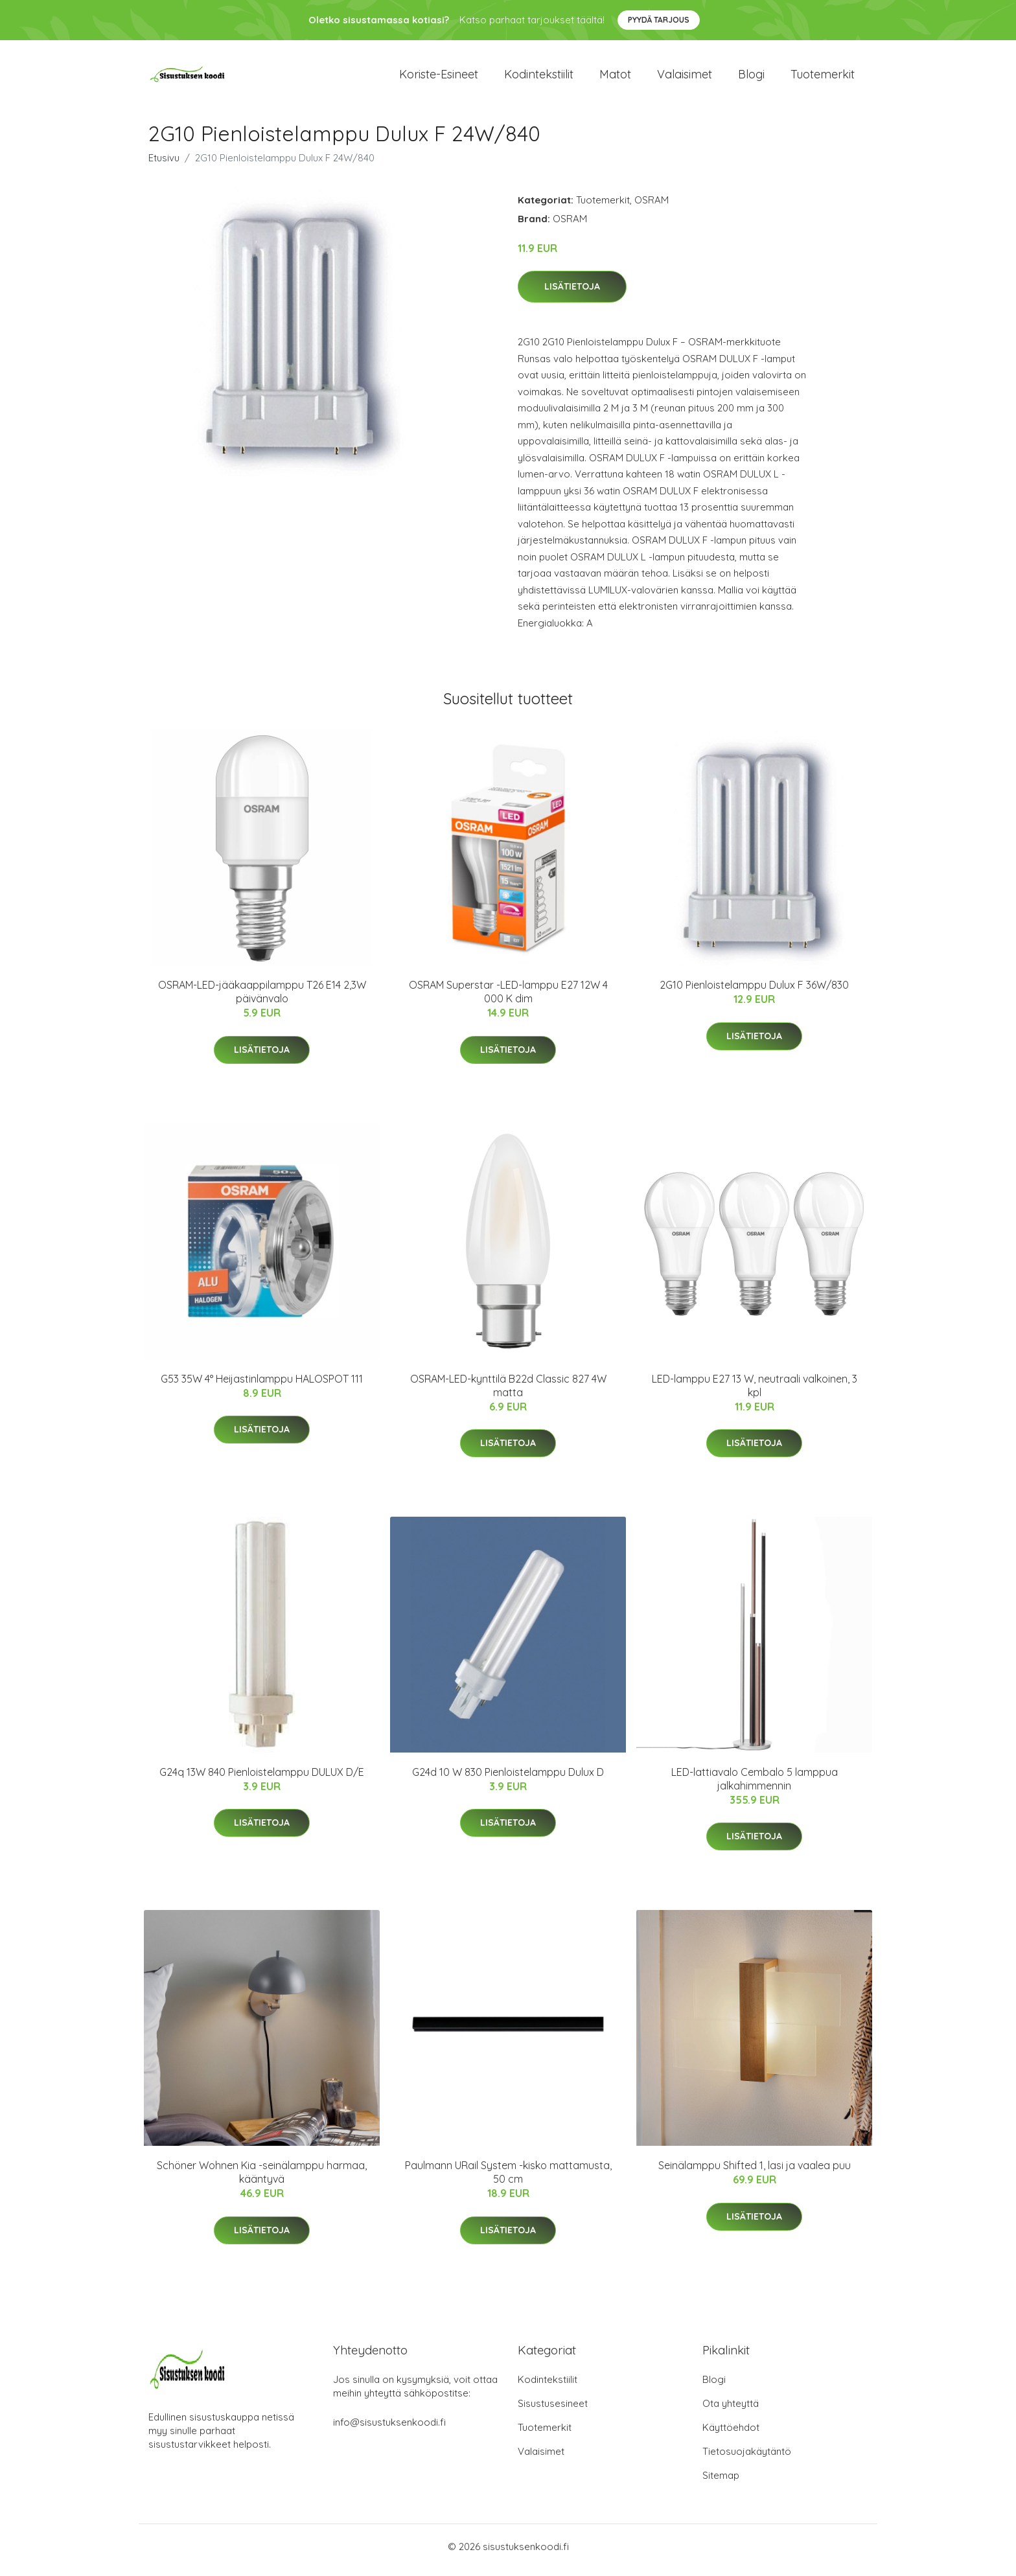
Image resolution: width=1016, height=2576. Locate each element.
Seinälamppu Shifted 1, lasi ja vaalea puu (754, 2172)
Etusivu (163, 164)
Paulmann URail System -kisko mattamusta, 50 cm (508, 2179)
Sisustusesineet (553, 2410)
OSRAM (651, 206)
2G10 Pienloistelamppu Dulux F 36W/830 (754, 991)
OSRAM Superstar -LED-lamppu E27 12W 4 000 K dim (508, 998)
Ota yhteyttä (730, 2410)
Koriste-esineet (438, 77)
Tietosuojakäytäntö (746, 2458)
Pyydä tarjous (658, 20)
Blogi (751, 77)
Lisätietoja (572, 293)
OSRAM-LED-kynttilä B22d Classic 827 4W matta (508, 1392)
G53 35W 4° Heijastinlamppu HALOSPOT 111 (262, 1385)
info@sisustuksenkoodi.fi (389, 2429)
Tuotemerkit (823, 77)
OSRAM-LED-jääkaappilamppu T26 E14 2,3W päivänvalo (262, 998)
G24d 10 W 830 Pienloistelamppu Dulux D (508, 1778)
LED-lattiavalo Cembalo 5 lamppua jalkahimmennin (754, 1785)
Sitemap (720, 2482)
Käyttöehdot (730, 2434)
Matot (615, 77)
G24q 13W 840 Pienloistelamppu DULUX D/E (261, 1778)
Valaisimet (684, 77)
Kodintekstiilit (538, 77)
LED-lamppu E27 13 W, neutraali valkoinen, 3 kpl (754, 1392)
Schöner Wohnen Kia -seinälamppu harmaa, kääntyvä (262, 2179)
